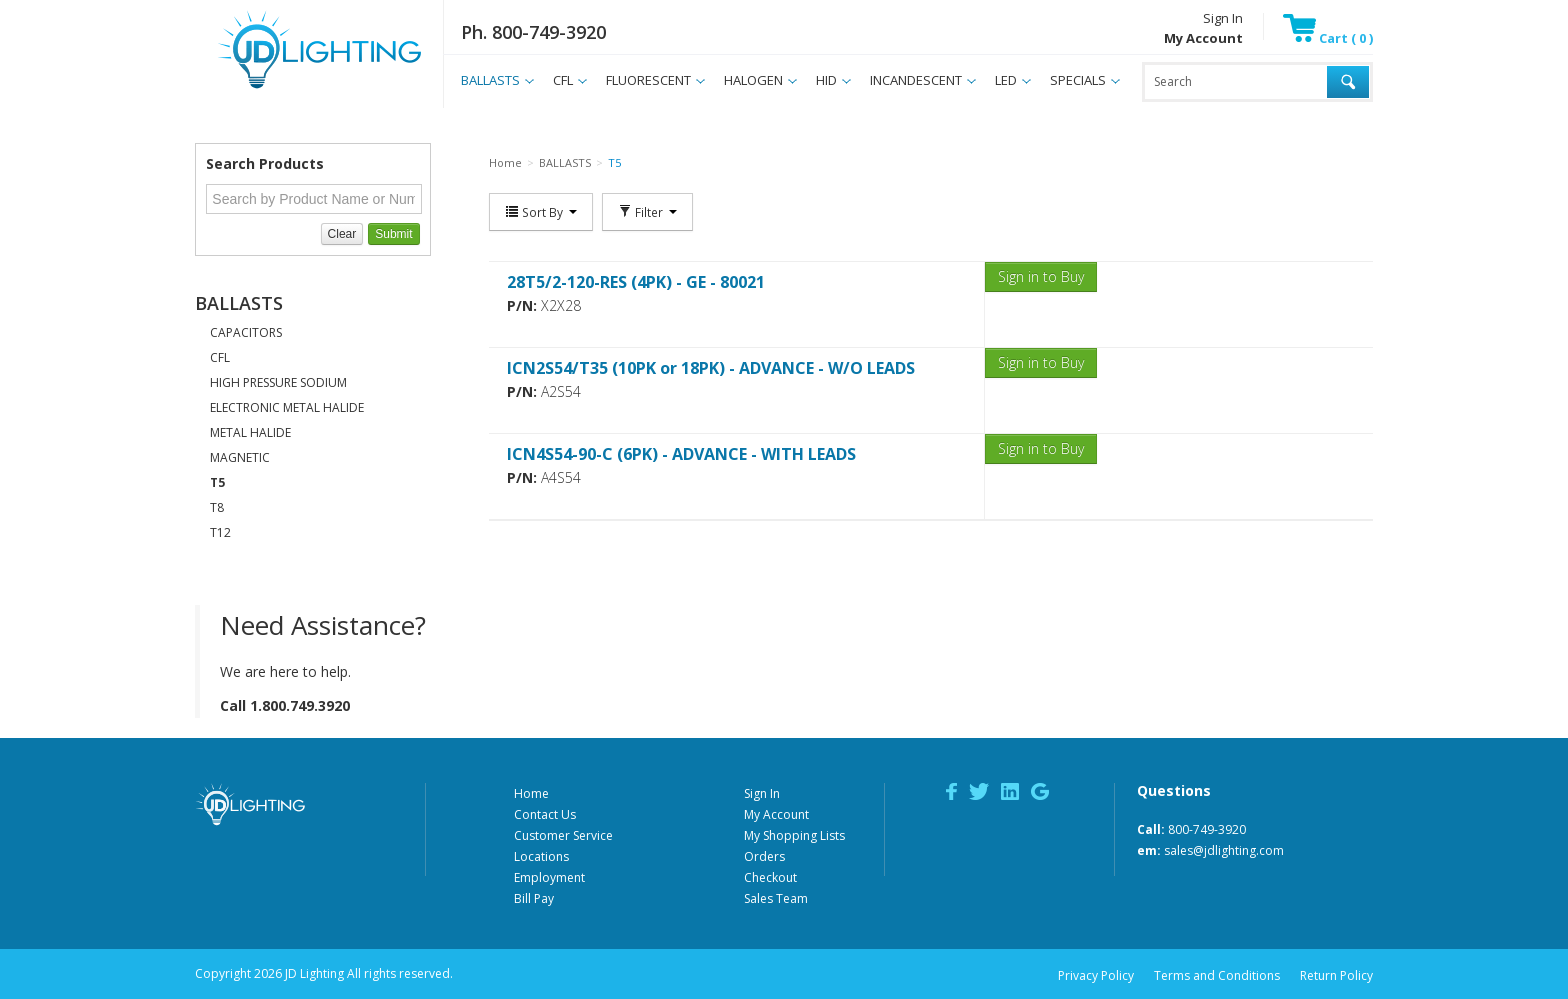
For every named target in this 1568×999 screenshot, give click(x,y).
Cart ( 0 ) (1328, 38)
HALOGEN (753, 80)
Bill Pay (534, 898)
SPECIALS (1078, 80)
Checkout (770, 877)
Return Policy (1336, 975)
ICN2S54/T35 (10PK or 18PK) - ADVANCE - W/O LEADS (711, 368)
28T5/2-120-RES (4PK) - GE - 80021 (636, 282)
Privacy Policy (1096, 975)
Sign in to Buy (1041, 276)
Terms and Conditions (1217, 975)
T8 (217, 507)
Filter (647, 212)
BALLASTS (490, 80)
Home (531, 793)
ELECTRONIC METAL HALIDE (287, 407)
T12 (220, 532)
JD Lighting (294, 88)
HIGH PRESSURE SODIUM (278, 382)
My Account (776, 814)
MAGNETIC (240, 457)
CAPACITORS (246, 332)
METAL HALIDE (250, 432)
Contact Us (545, 814)
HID (826, 80)
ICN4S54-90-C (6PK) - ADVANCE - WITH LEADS (681, 454)
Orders (764, 856)
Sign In (1223, 18)
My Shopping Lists (794, 835)
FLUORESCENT (648, 80)
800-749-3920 (1207, 829)
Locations (541, 856)
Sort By (541, 212)
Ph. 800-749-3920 (533, 32)
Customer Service (563, 835)
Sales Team (776, 898)
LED (1006, 80)
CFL (563, 80)
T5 (217, 482)
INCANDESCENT (916, 80)
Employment (549, 877)
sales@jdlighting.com (1224, 850)
